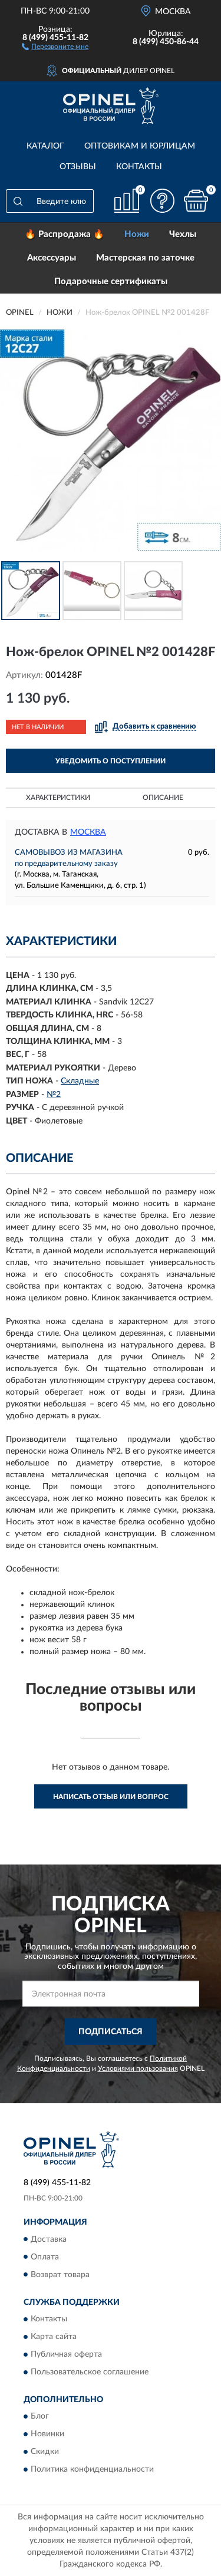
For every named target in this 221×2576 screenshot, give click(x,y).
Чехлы (182, 234)
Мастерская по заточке (145, 257)
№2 (54, 1095)
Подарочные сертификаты (110, 281)
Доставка (49, 2239)
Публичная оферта (66, 2354)
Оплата (45, 2257)
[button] (55, 46)
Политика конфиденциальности (92, 2470)
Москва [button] (88, 832)
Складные (80, 1081)
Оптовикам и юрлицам (139, 146)
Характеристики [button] (58, 797)
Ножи (136, 234)
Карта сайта (54, 2337)
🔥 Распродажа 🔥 (64, 234)
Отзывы (78, 167)
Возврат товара (60, 2275)
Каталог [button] (45, 146)
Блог (40, 2417)
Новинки (47, 2434)
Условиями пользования (138, 2068)
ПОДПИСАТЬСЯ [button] (110, 2032)
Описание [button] (163, 797)
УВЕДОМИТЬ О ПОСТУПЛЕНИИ (110, 761)
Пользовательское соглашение (90, 2372)
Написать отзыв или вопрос (111, 1796)
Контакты (139, 167)
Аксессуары (51, 257)
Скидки (45, 2452)
